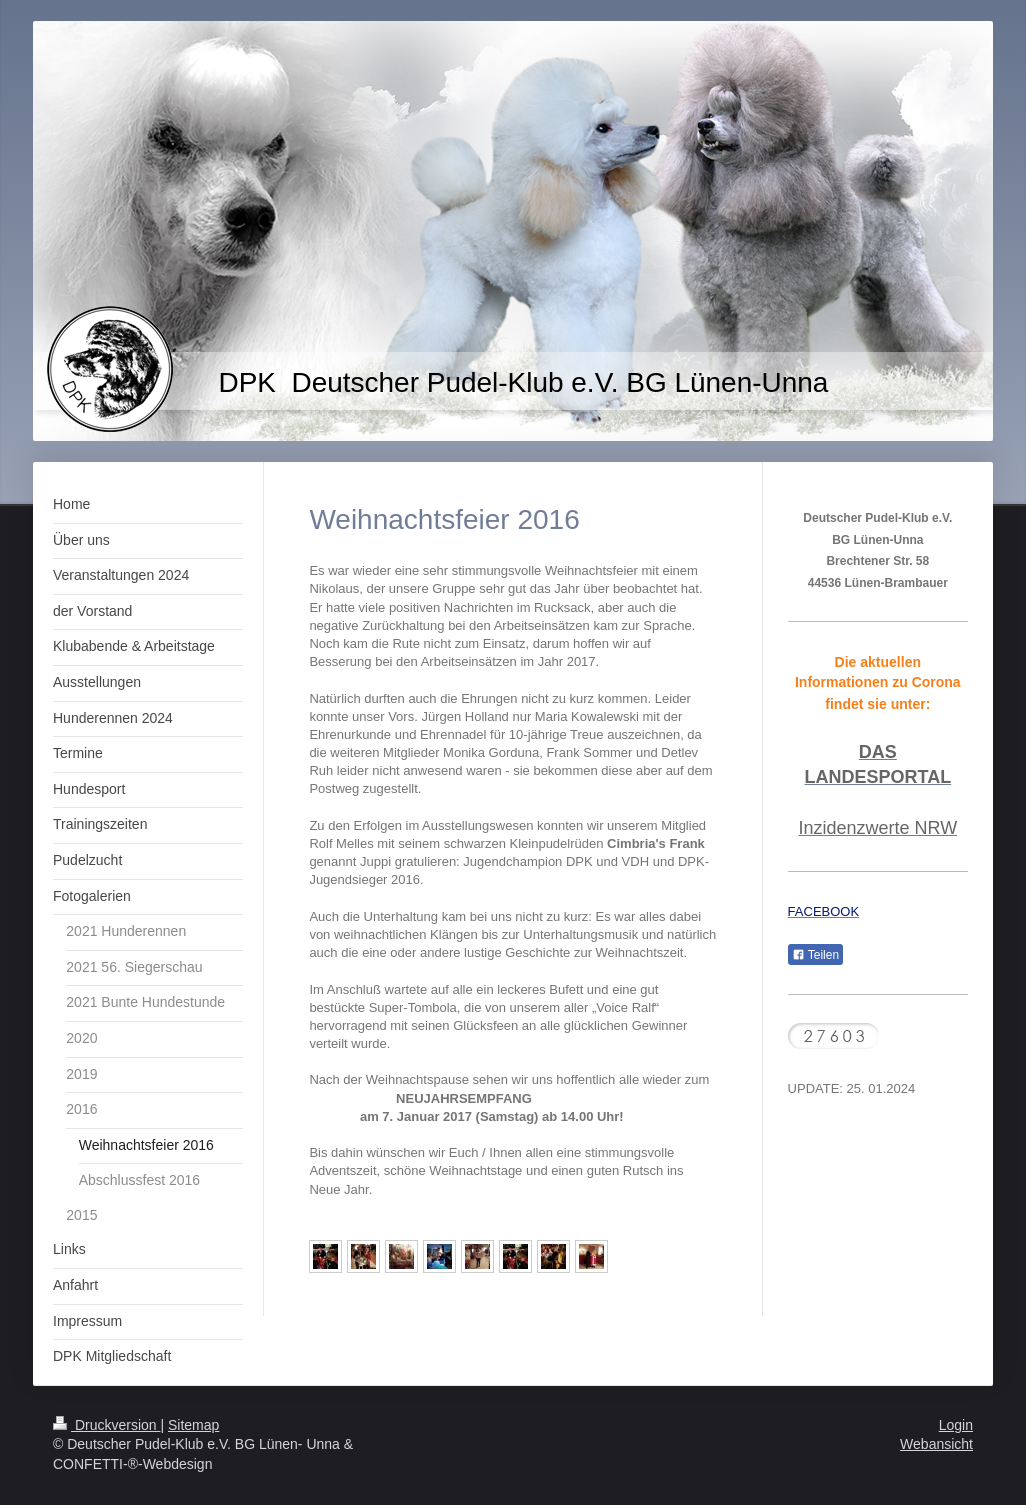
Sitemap (193, 1425)
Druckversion (106, 1425)
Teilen (815, 955)
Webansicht (936, 1444)
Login (956, 1425)
